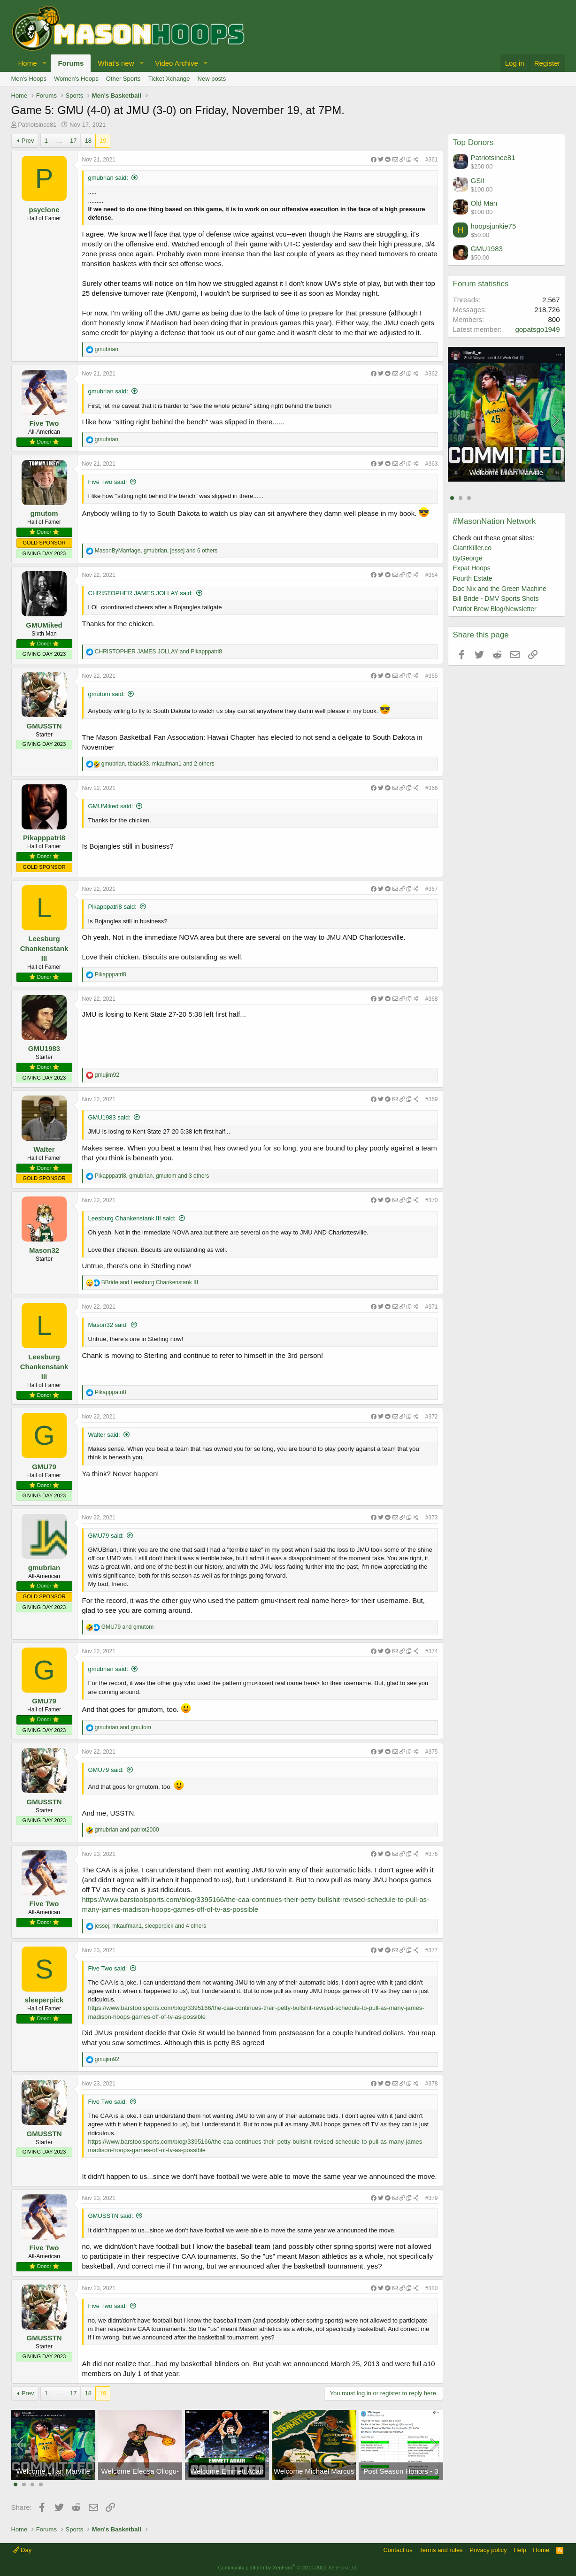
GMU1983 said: (109, 1117)
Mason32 (44, 1250)
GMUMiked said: (110, 806)
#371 (431, 1306)
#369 (431, 1099)
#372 (431, 1416)
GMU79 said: (106, 1535)
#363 (431, 463)
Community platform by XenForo (288, 2567)
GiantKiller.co (472, 548)
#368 (431, 999)
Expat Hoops (472, 568)
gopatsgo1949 (537, 329)
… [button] (59, 140)
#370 (431, 1200)
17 (73, 140)
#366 (431, 788)
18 (87, 140)
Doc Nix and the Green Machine (499, 588)
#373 (431, 1517)
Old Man (484, 203)
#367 (431, 889)
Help (520, 2549)
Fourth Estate (472, 578)
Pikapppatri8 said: (112, 906)
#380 (431, 2288)
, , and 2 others (158, 763)
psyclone (44, 210)
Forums (71, 63)
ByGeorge (468, 558)
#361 (431, 159)
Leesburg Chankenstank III (44, 948)
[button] (44, 63)
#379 (431, 2198)
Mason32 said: (108, 1324)
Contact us (397, 2549)
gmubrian (44, 1568)
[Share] (395, 159)
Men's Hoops (28, 78)
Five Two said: (107, 481)
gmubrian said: (108, 177)
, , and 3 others (152, 1176)
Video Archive (176, 63)
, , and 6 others (156, 550)
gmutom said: (106, 694)
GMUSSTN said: (110, 2215)
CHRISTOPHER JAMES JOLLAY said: (140, 593)
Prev (28, 140)
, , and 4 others (151, 1926)
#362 (431, 373)
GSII (478, 180)
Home (27, 63)
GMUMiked (44, 625)
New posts (212, 78)
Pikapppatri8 (44, 838)
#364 (431, 575)
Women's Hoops (76, 78)
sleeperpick (44, 2000)
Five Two (44, 423)
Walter (43, 1149)
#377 (431, 1950)
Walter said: (104, 1434)
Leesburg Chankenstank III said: (132, 1218)
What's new (116, 63)
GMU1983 (44, 1048)
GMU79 (44, 1467)
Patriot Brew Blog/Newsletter (495, 609)
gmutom (44, 513)
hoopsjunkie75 (493, 226)
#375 (431, 1751)
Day (22, 2549)
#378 (431, 2083)
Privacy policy (488, 2549)
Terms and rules (440, 2549)
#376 (431, 1854)
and (158, 651)
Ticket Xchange (169, 78)
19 (103, 140)
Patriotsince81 (37, 124)
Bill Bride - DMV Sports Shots (496, 598)
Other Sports (123, 78)
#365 (431, 676)
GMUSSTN (44, 726)
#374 (431, 1651)
